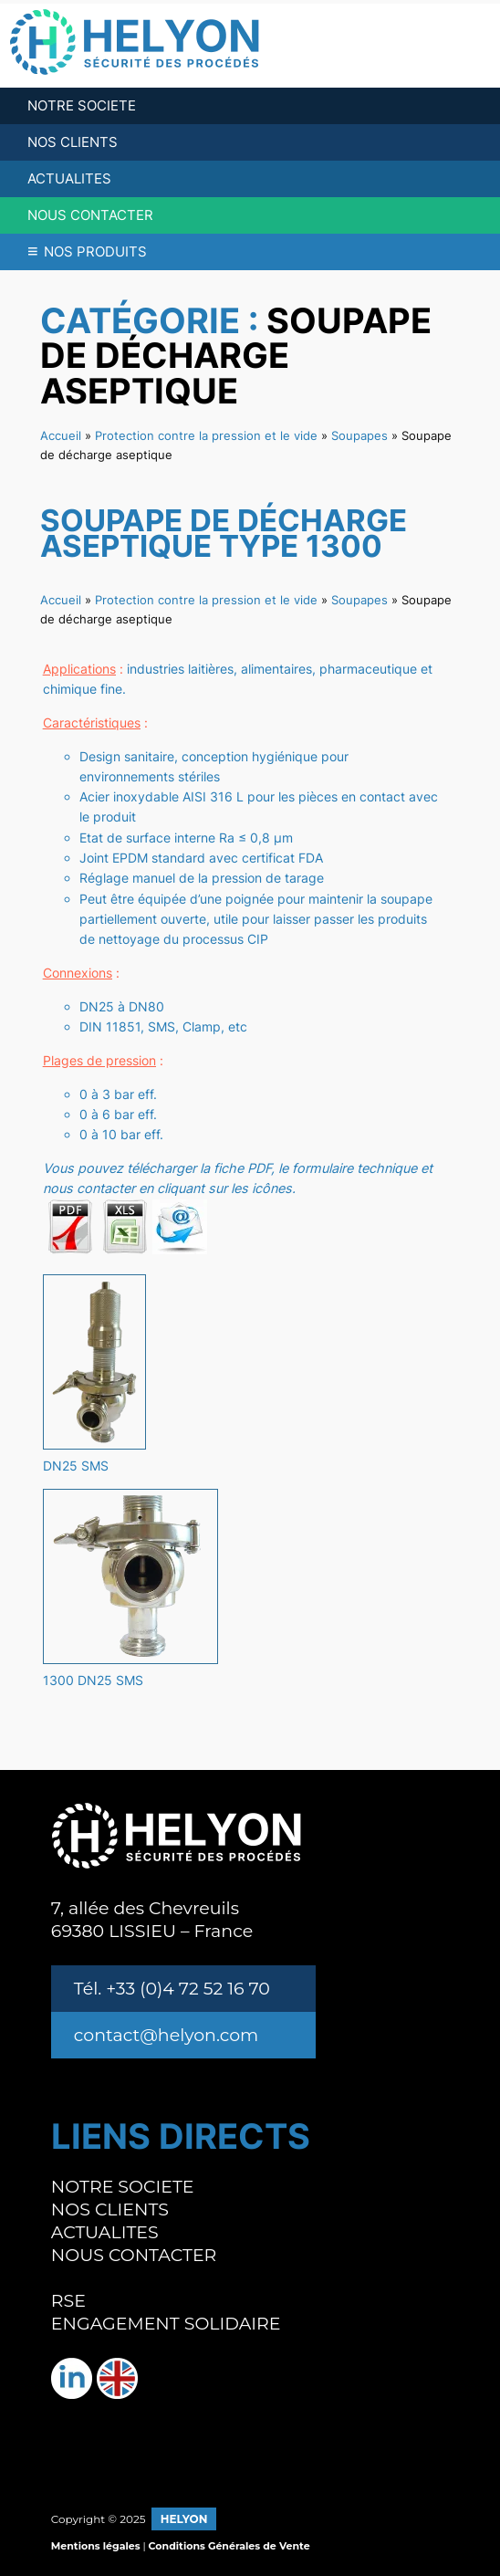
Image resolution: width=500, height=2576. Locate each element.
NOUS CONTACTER (90, 215)
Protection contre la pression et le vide (206, 435)
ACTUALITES (69, 178)
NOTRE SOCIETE (81, 105)
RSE (68, 2300)
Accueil (60, 435)
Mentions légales (96, 2545)
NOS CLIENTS (72, 142)
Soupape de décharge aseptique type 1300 (223, 534)
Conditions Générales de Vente (229, 2545)
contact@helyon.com (166, 2035)
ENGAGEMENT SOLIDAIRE (166, 2323)
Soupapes (359, 435)
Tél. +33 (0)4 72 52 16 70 (172, 1988)
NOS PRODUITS (87, 251)
